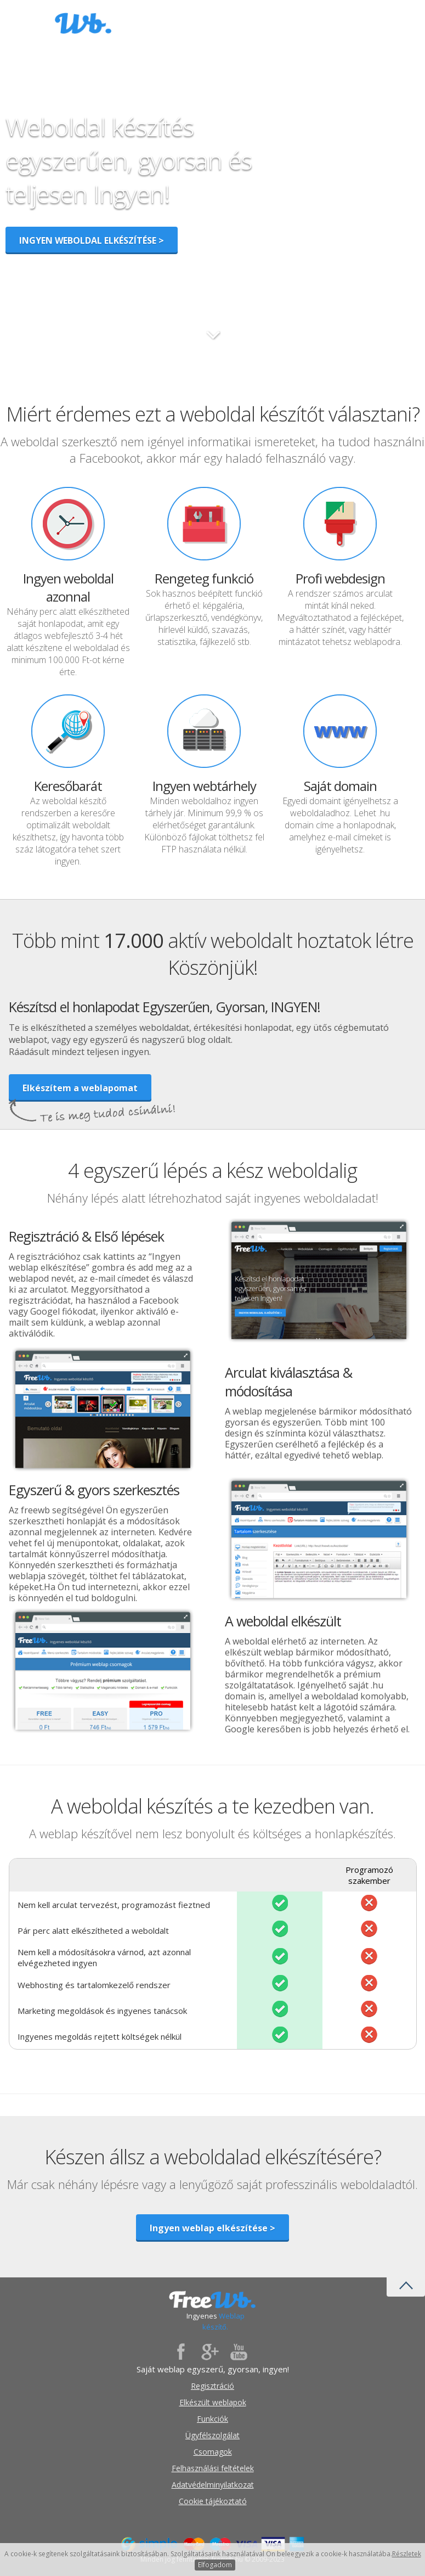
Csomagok (213, 2451)
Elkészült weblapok (212, 2402)
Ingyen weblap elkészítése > (212, 2228)
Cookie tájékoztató (213, 2501)
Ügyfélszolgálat (212, 2435)
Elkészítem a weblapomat (80, 1088)
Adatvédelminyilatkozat (213, 2484)
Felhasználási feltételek (213, 2468)
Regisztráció (212, 2386)
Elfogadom (215, 2564)
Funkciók (212, 2419)
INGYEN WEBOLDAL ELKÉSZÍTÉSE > (91, 240)
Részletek (406, 2553)
